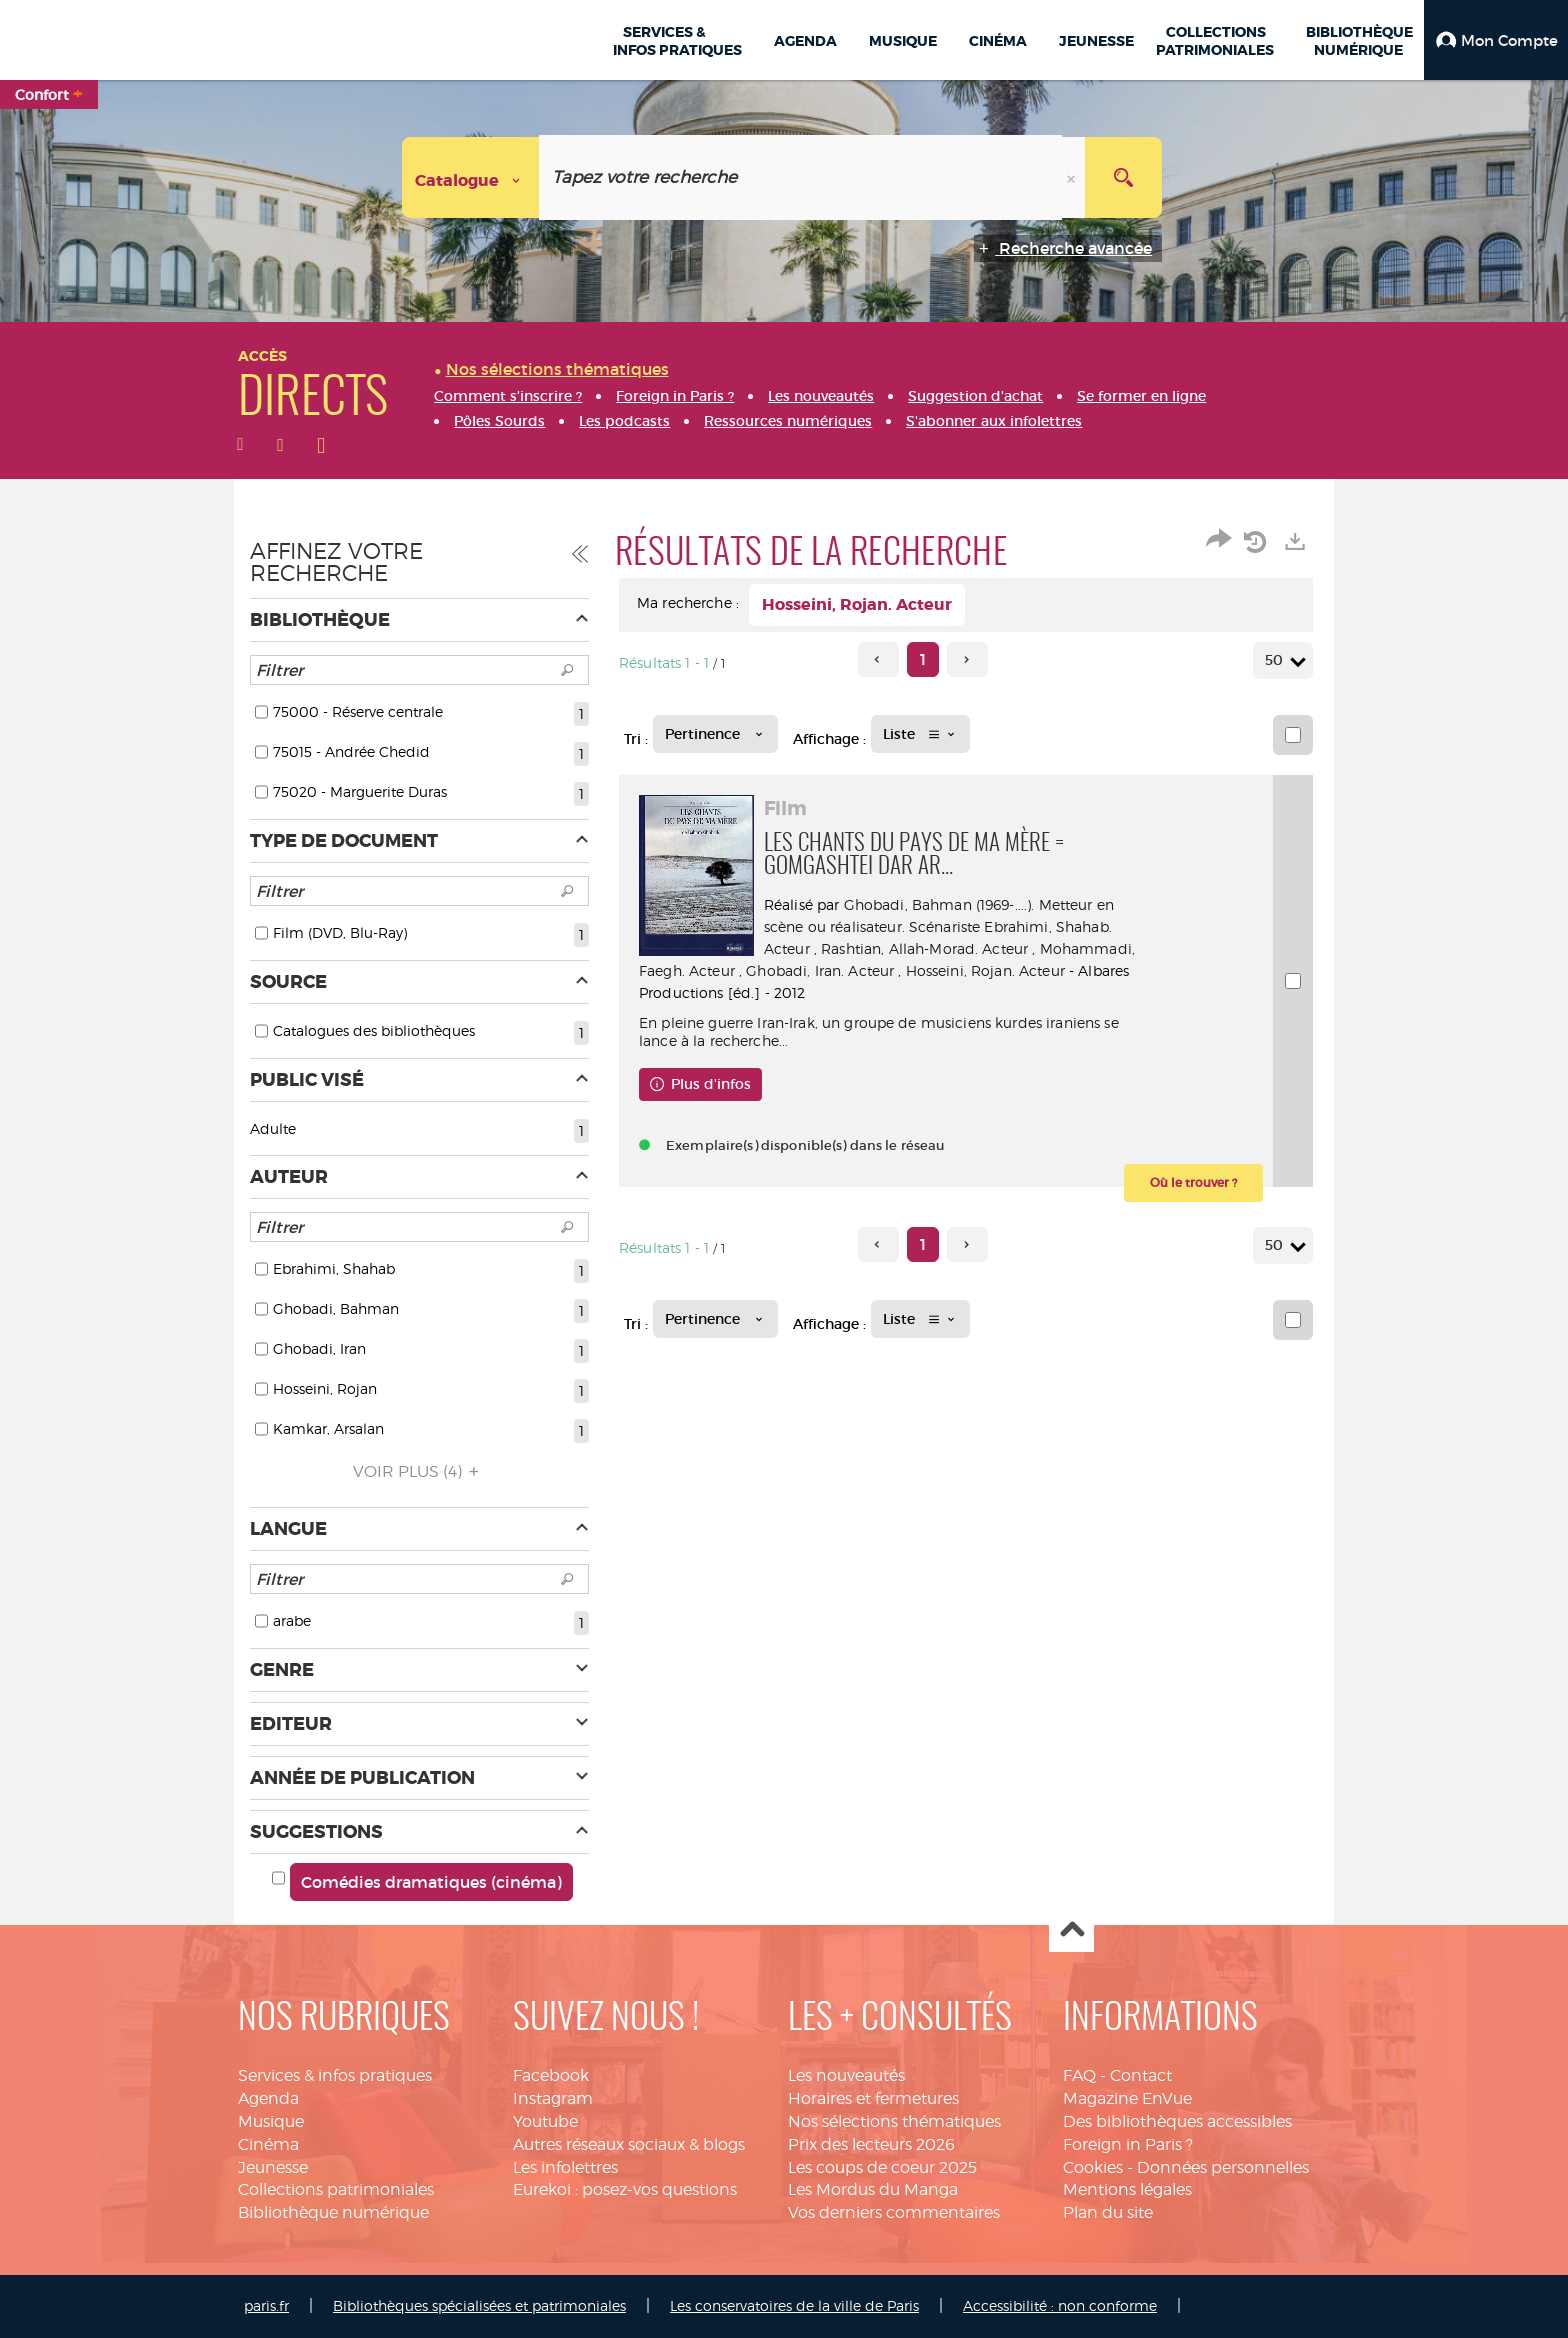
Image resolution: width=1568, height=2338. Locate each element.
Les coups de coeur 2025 (882, 2167)
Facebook (551, 2075)
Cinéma (268, 2144)
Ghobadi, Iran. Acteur (950, 970)
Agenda (268, 2098)
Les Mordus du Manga (873, 2189)
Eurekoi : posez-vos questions (625, 2189)
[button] (1496, 40)
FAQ (1079, 2075)
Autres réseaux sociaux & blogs (629, 2144)
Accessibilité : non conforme (1060, 2305)
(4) (419, 1471)
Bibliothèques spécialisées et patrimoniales (479, 2305)
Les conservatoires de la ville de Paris (794, 2305)
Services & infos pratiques (335, 2075)
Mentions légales (1127, 2189)
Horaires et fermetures (873, 2098)
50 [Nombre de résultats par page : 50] (1277, 660)
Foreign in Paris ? (1128, 2144)
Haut (1071, 1930)
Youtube (545, 2121)
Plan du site (1108, 2212)
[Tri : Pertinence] (715, 734)
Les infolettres (565, 2167)
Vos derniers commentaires (894, 2212)
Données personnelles (1223, 2167)
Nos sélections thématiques (894, 2121)
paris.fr (266, 2305)
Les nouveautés (846, 2075)
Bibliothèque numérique (333, 2212)
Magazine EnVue (1127, 2098)
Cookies (1093, 2167)
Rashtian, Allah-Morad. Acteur (929, 948)
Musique (271, 2121)
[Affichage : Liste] (920, 734)
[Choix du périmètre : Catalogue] (471, 177)
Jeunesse (273, 2167)
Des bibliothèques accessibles (1177, 2121)
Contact (1141, 2075)
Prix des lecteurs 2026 (871, 2144)
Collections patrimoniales (336, 2189)
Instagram (553, 2098)
